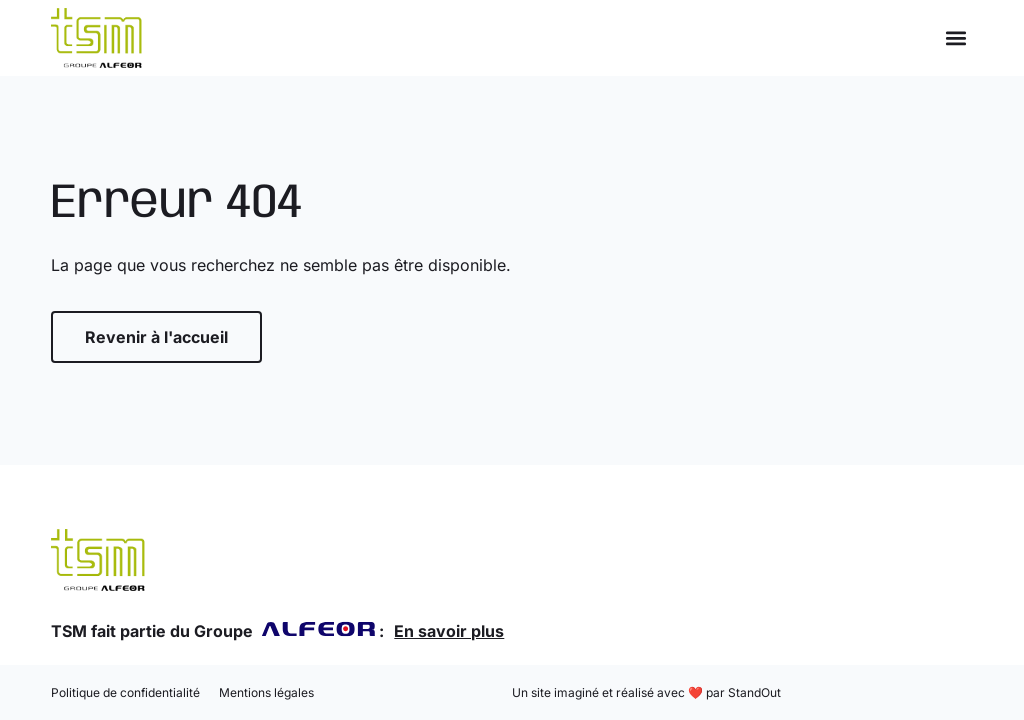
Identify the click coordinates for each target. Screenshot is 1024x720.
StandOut (754, 692)
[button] (956, 38)
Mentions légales (266, 692)
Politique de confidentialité (125, 692)
